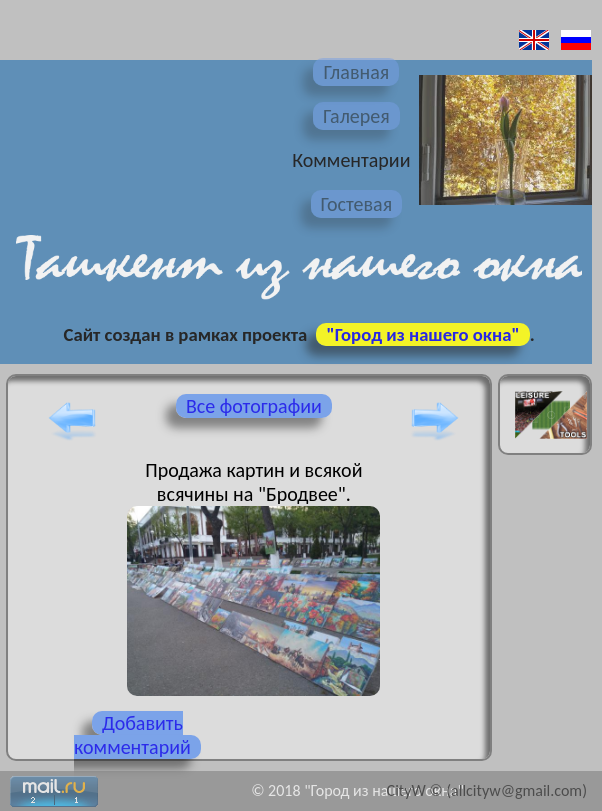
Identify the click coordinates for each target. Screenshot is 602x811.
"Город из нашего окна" (422, 334)
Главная (356, 72)
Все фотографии (254, 406)
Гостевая (357, 204)
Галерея (356, 116)
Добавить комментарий (132, 735)
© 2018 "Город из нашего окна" (357, 790)
